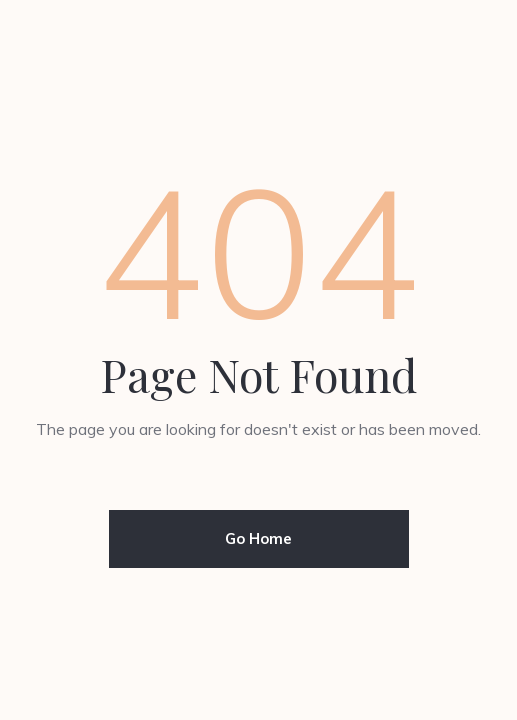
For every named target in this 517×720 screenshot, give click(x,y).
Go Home (258, 538)
